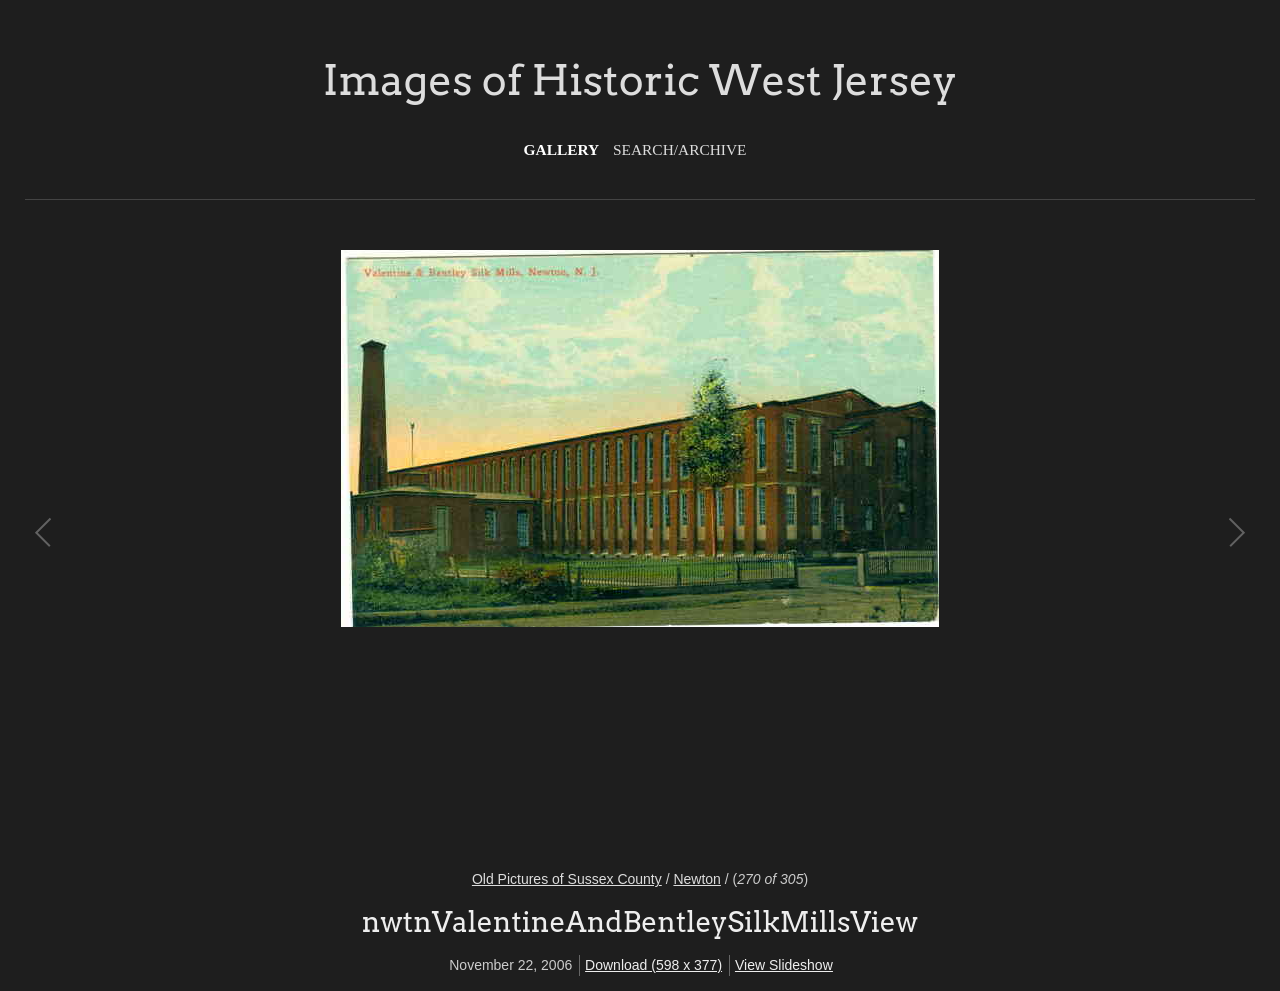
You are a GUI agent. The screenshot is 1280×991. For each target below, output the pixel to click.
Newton (696, 879)
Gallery (562, 149)
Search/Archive (679, 149)
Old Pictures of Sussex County (567, 879)
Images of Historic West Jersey (640, 80)
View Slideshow (784, 965)
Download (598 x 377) (653, 965)
